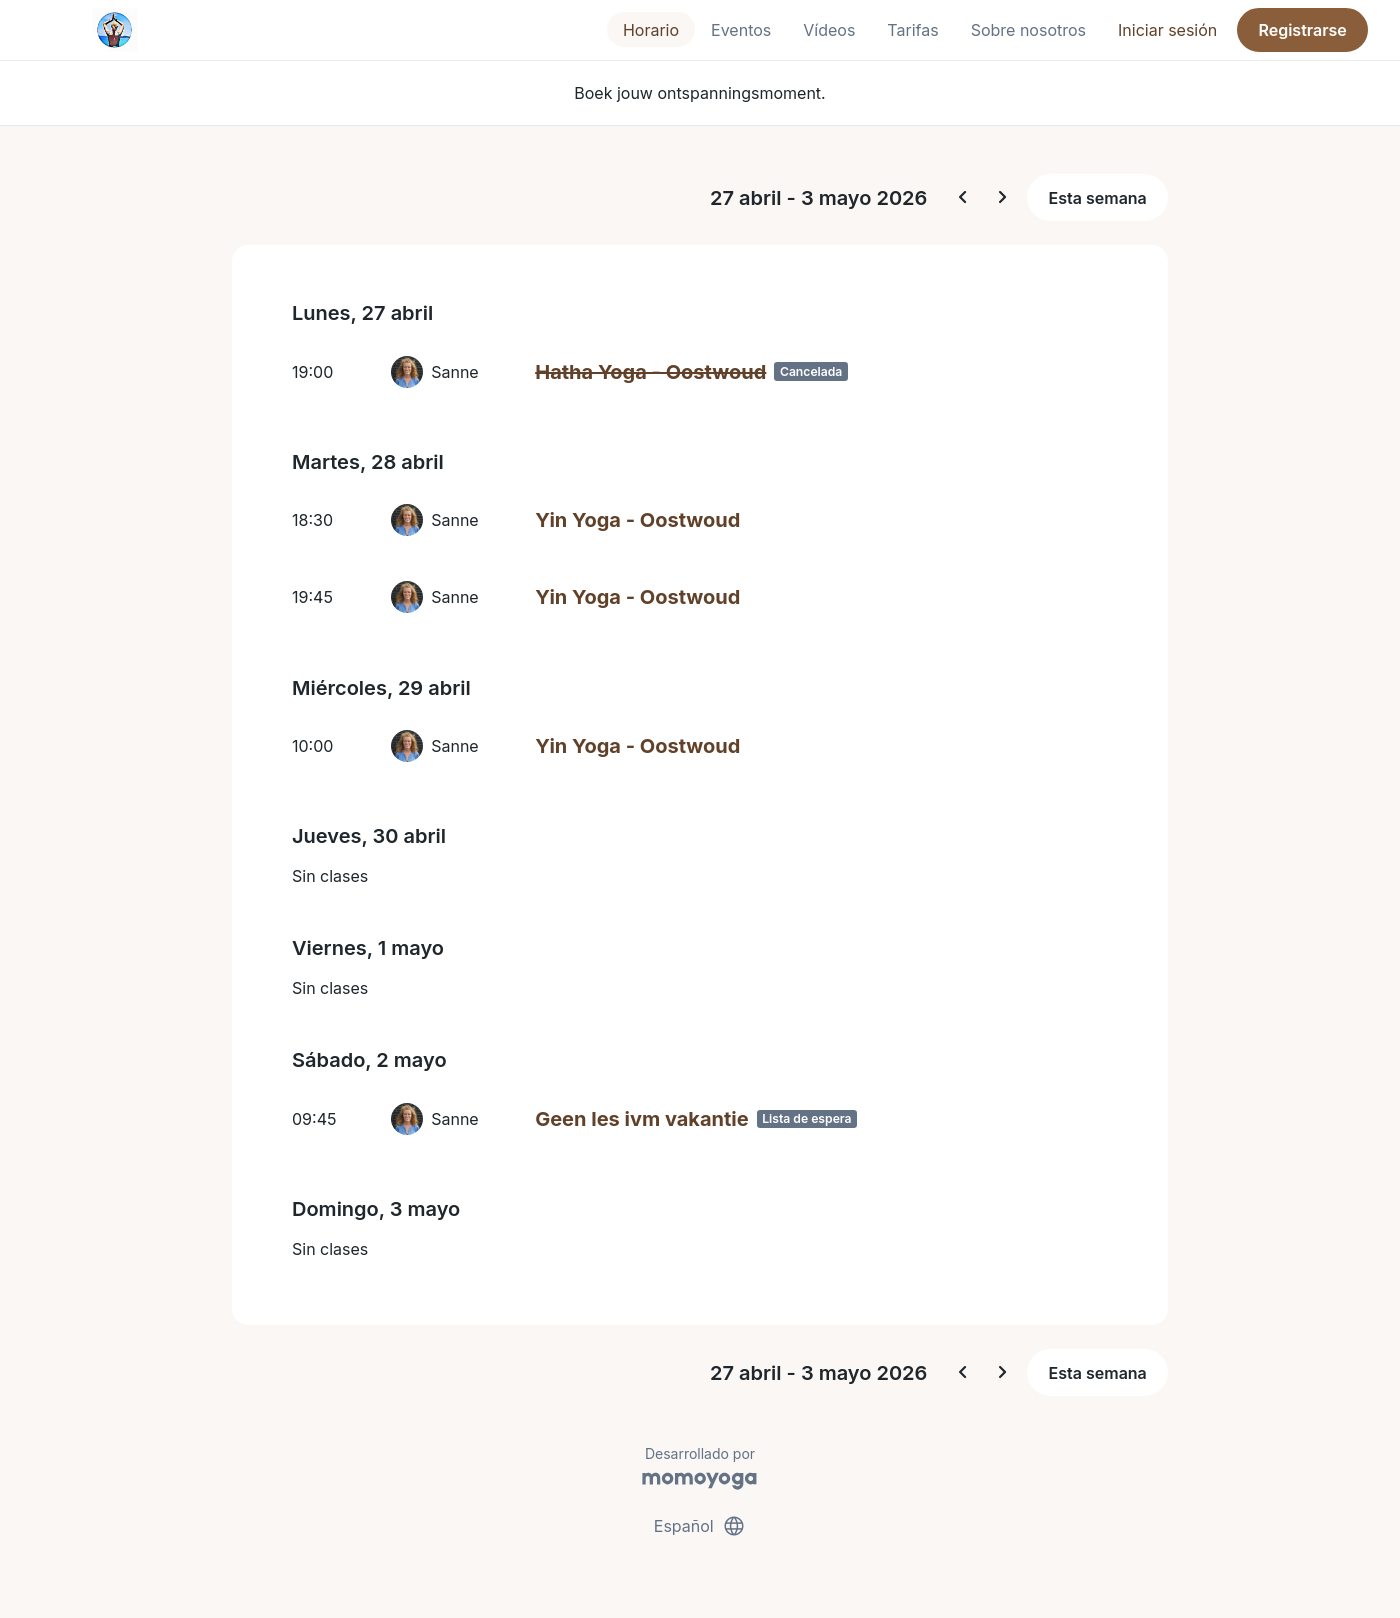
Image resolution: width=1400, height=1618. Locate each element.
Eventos (741, 30)
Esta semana (1098, 198)
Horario (651, 30)
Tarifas (912, 30)
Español (700, 1526)
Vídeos (829, 30)
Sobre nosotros (1028, 30)
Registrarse (1302, 30)
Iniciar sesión (1167, 30)
